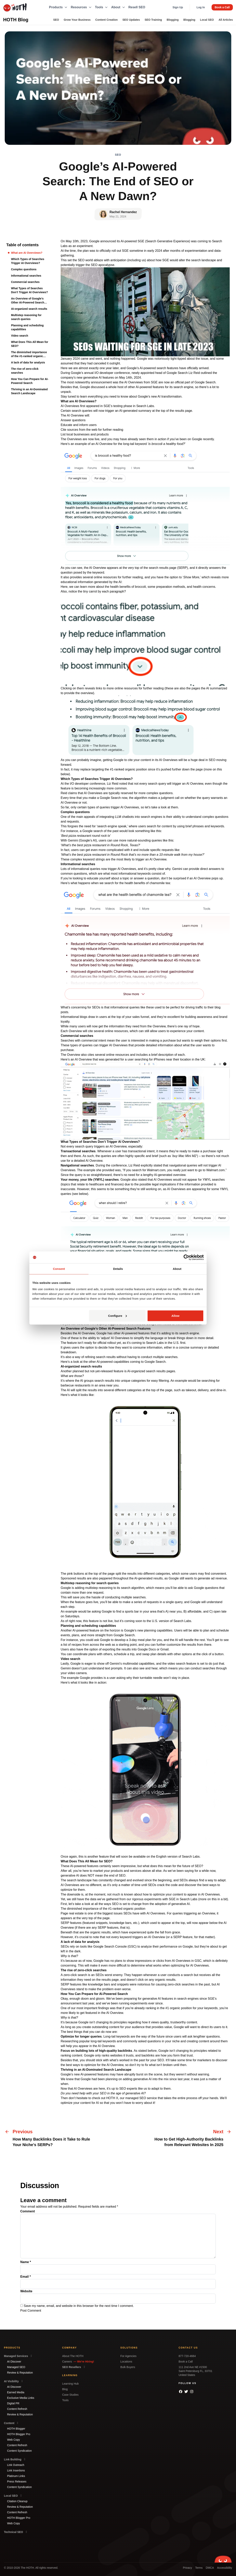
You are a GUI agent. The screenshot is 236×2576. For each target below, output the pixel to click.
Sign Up (178, 7)
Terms (199, 2567)
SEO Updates (131, 19)
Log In (201, 7)
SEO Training (153, 19)
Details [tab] (118, 1268)
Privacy (187, 2567)
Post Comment (30, 2310)
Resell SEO (136, 7)
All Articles (225, 19)
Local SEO (207, 19)
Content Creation (106, 19)
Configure (117, 1315)
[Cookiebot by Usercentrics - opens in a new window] (186, 1257)
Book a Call (222, 7)
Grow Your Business (77, 19)
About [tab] (177, 1268)
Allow (175, 1315)
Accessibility (224, 2567)
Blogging (173, 19)
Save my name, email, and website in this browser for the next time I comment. (79, 2305)
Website (26, 2291)
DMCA (210, 2567)
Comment (27, 2211)
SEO (56, 19)
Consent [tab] (59, 1268)
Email (25, 2276)
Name (25, 2262)
